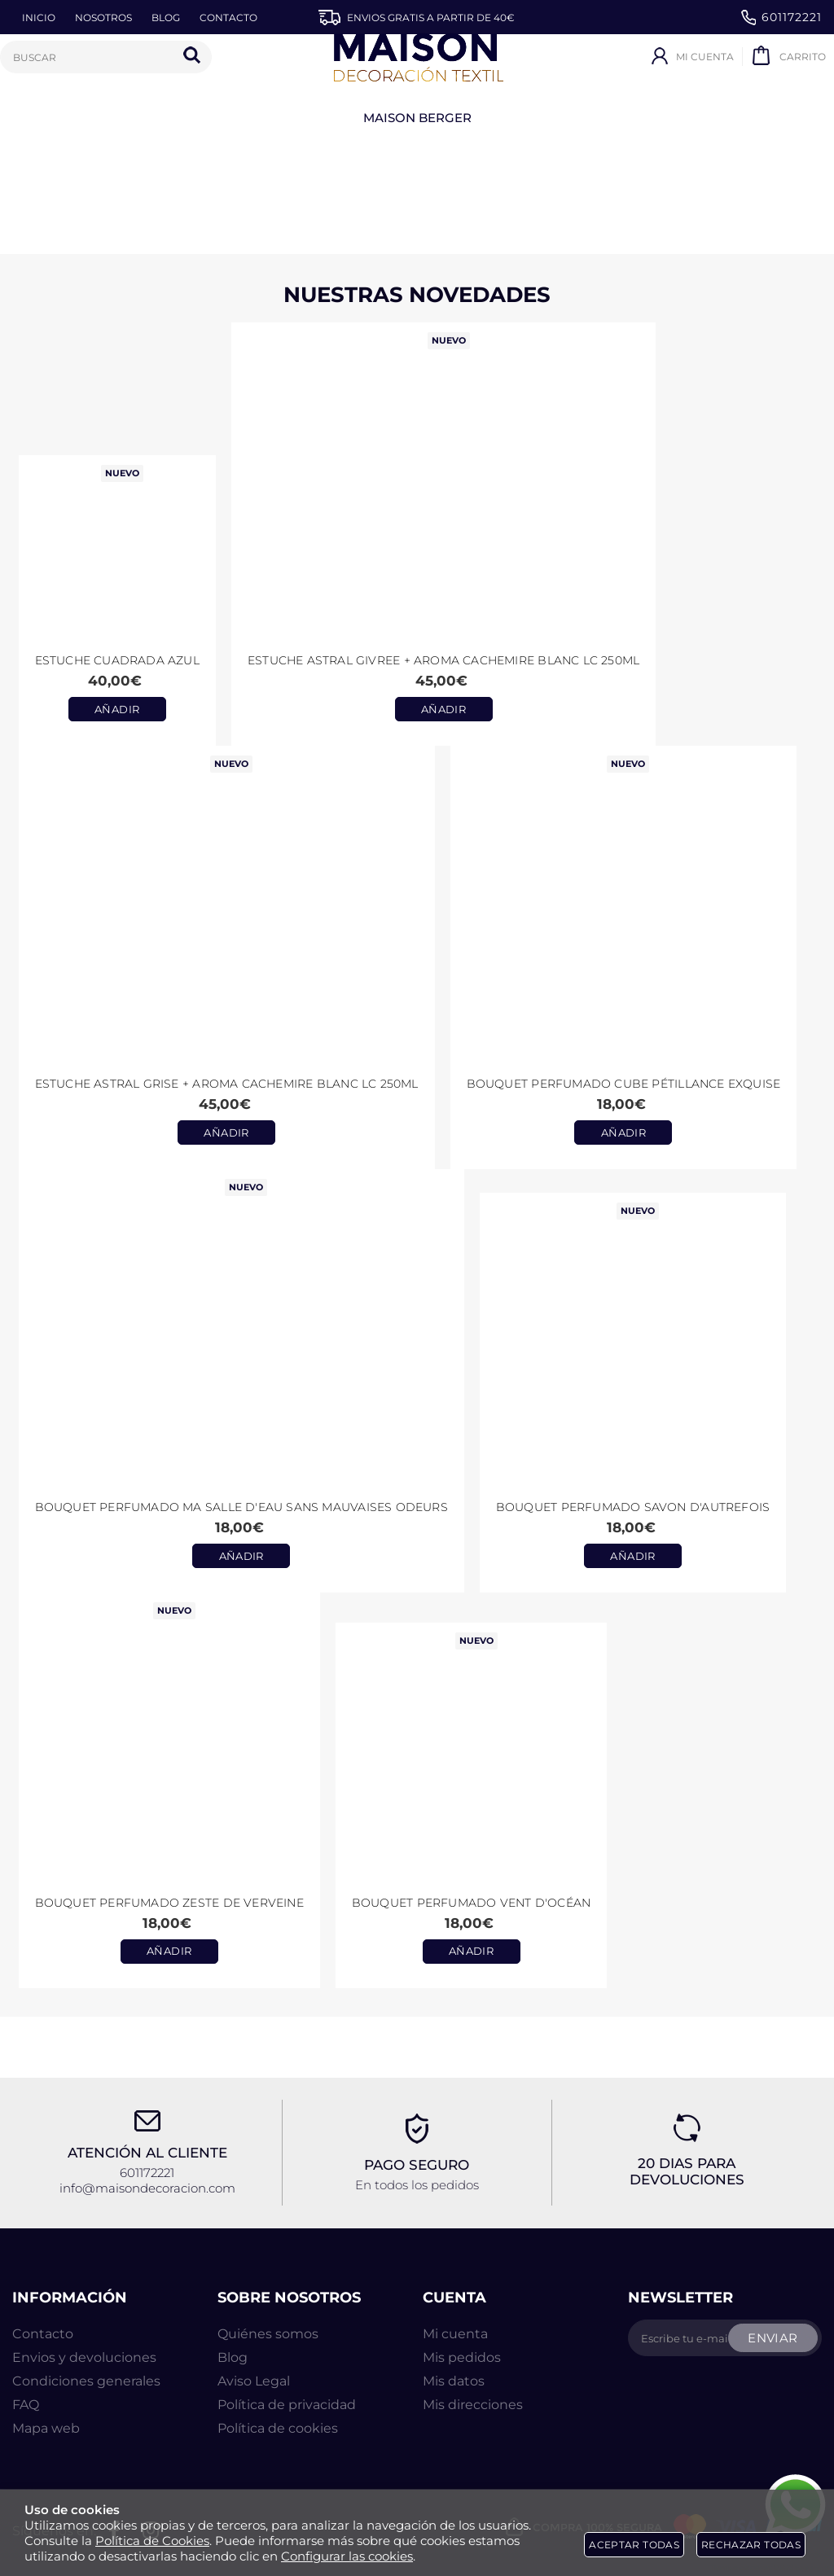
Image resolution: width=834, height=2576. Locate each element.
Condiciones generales (86, 2381)
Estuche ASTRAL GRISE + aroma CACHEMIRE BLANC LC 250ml (227, 1083)
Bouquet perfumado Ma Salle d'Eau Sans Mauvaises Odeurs (241, 1507)
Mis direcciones (473, 2404)
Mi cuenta (455, 2334)
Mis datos (454, 2381)
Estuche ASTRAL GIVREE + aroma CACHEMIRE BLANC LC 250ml (443, 660)
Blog (232, 2357)
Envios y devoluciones (84, 2357)
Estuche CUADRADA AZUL (117, 660)
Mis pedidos (462, 2357)
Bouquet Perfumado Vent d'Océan (471, 1902)
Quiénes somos (267, 2334)
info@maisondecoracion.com (147, 2188)
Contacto (42, 2334)
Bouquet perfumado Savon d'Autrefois (633, 1507)
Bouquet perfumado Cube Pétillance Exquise (624, 1083)
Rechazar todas (751, 2545)
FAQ (25, 2404)
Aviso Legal (253, 2381)
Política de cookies (277, 2428)
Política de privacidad (286, 2404)
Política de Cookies (152, 2540)
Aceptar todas (634, 2545)
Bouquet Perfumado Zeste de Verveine (169, 1902)
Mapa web (46, 2428)
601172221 (781, 17)
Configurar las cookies (347, 2556)
